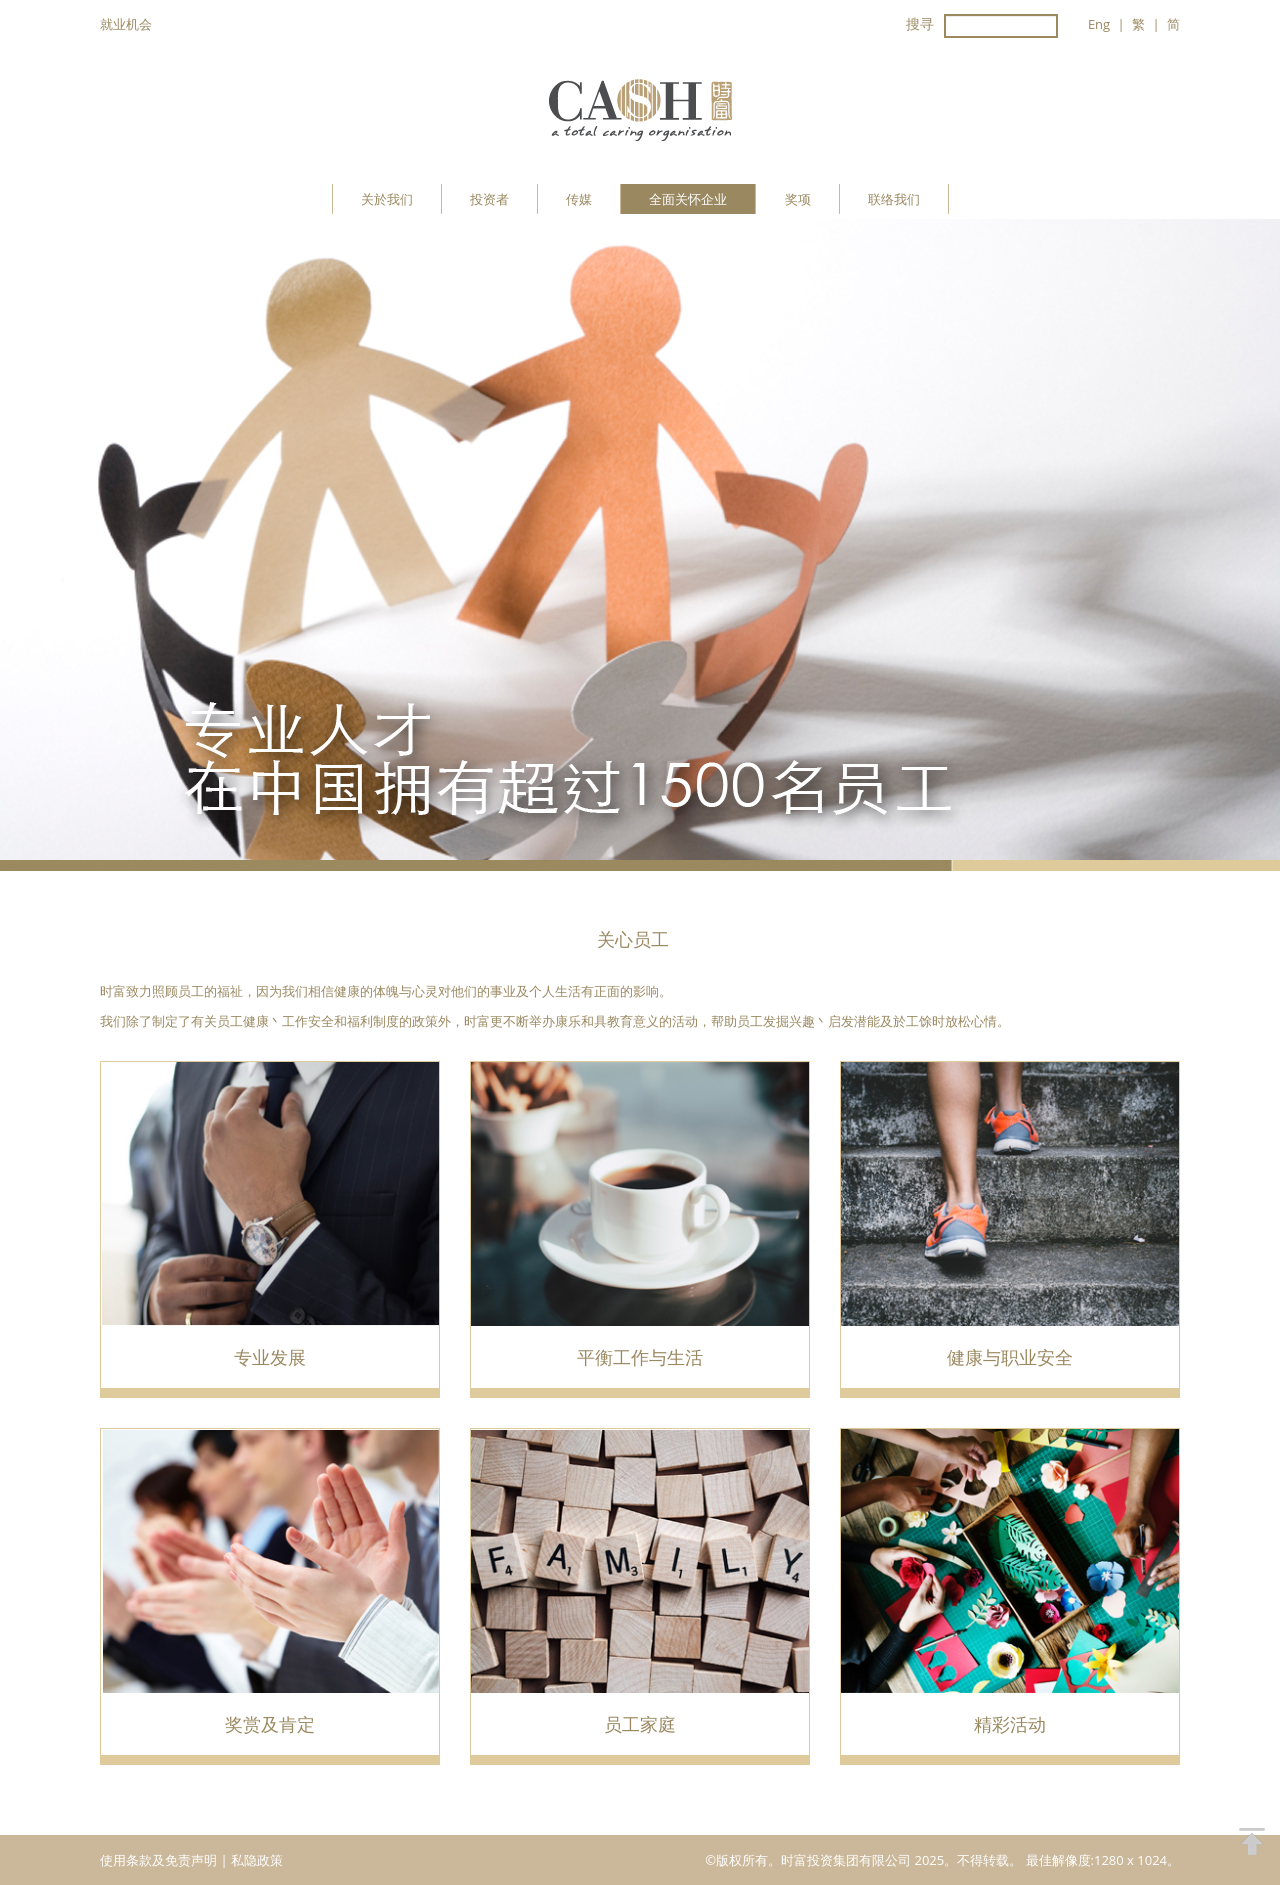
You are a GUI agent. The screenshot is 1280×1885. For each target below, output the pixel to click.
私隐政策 (257, 1860)
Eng (1099, 24)
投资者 (489, 199)
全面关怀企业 (688, 199)
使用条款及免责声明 (160, 1860)
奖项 (798, 199)
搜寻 (920, 23)
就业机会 (126, 24)
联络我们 (894, 199)
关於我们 (387, 199)
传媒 (579, 199)
